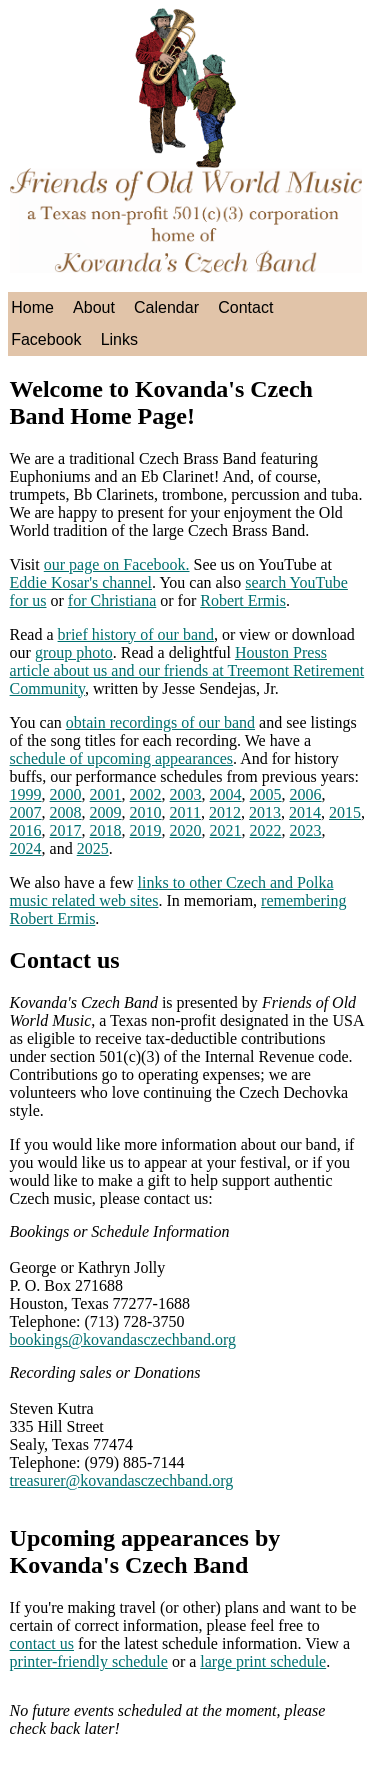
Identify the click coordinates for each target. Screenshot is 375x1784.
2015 (345, 812)
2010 (146, 812)
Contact (245, 307)
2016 (26, 830)
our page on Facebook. (117, 564)
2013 (265, 812)
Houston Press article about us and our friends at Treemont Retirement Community (187, 670)
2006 (306, 794)
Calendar (166, 307)
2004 (226, 794)
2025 (93, 848)
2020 (186, 830)
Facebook (46, 339)
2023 (306, 830)
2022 (266, 830)
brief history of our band (136, 634)
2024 (26, 848)
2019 (146, 830)
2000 (66, 794)
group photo (74, 652)
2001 (106, 794)
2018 (106, 830)
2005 (266, 794)
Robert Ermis (243, 600)
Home (32, 307)
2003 (186, 794)
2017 (66, 830)
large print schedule (263, 1661)
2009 (106, 812)
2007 (26, 812)
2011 (185, 812)
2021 (226, 830)
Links (119, 339)
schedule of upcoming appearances (121, 758)
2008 (66, 812)
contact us (42, 1643)
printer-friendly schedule (89, 1661)
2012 (225, 812)
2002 (146, 794)
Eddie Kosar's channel (81, 582)
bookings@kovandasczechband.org (123, 1339)
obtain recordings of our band (160, 722)
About (94, 307)
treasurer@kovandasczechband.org (122, 1480)
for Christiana (112, 600)
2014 (305, 812)
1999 (26, 794)
